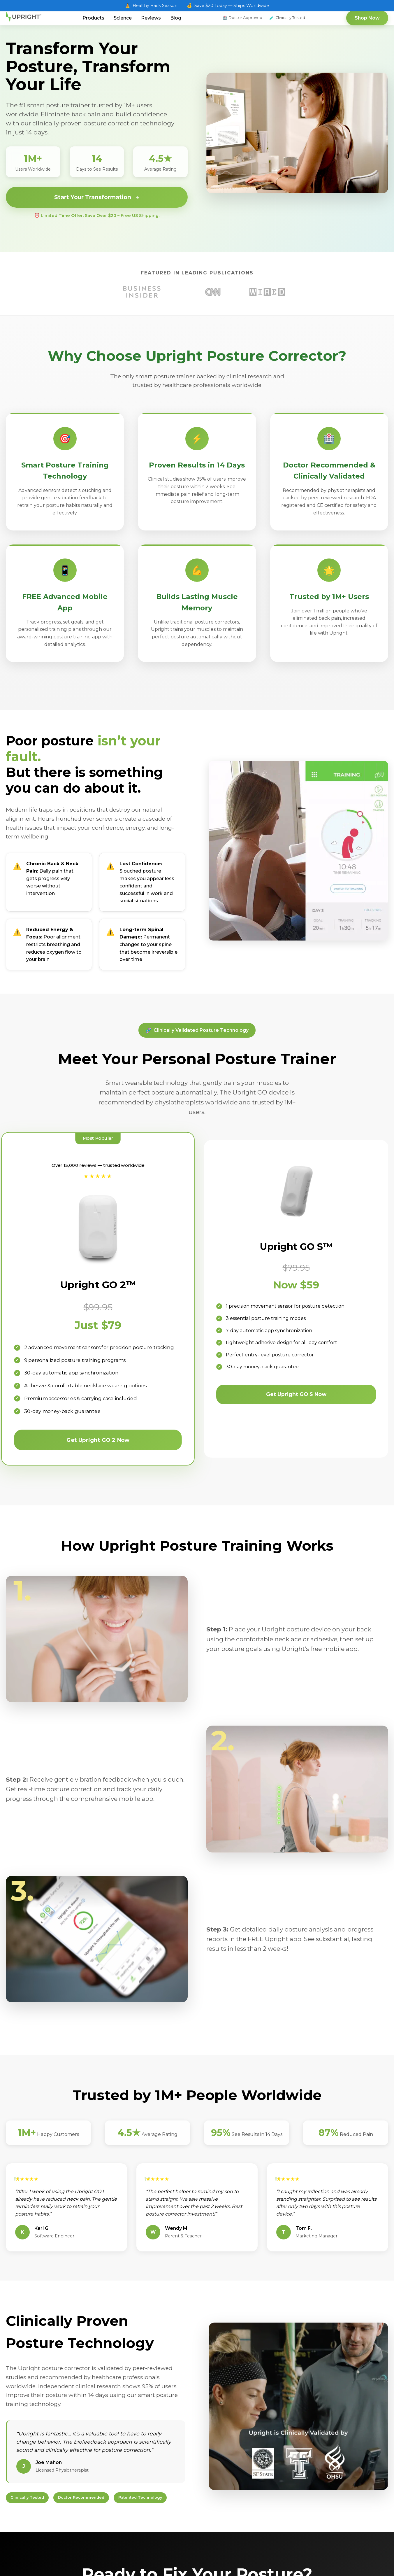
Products (93, 18)
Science (123, 18)
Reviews (151, 18)
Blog (175, 18)
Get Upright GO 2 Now (97, 1440)
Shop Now (367, 18)
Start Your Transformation (96, 197)
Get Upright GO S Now (296, 1395)
